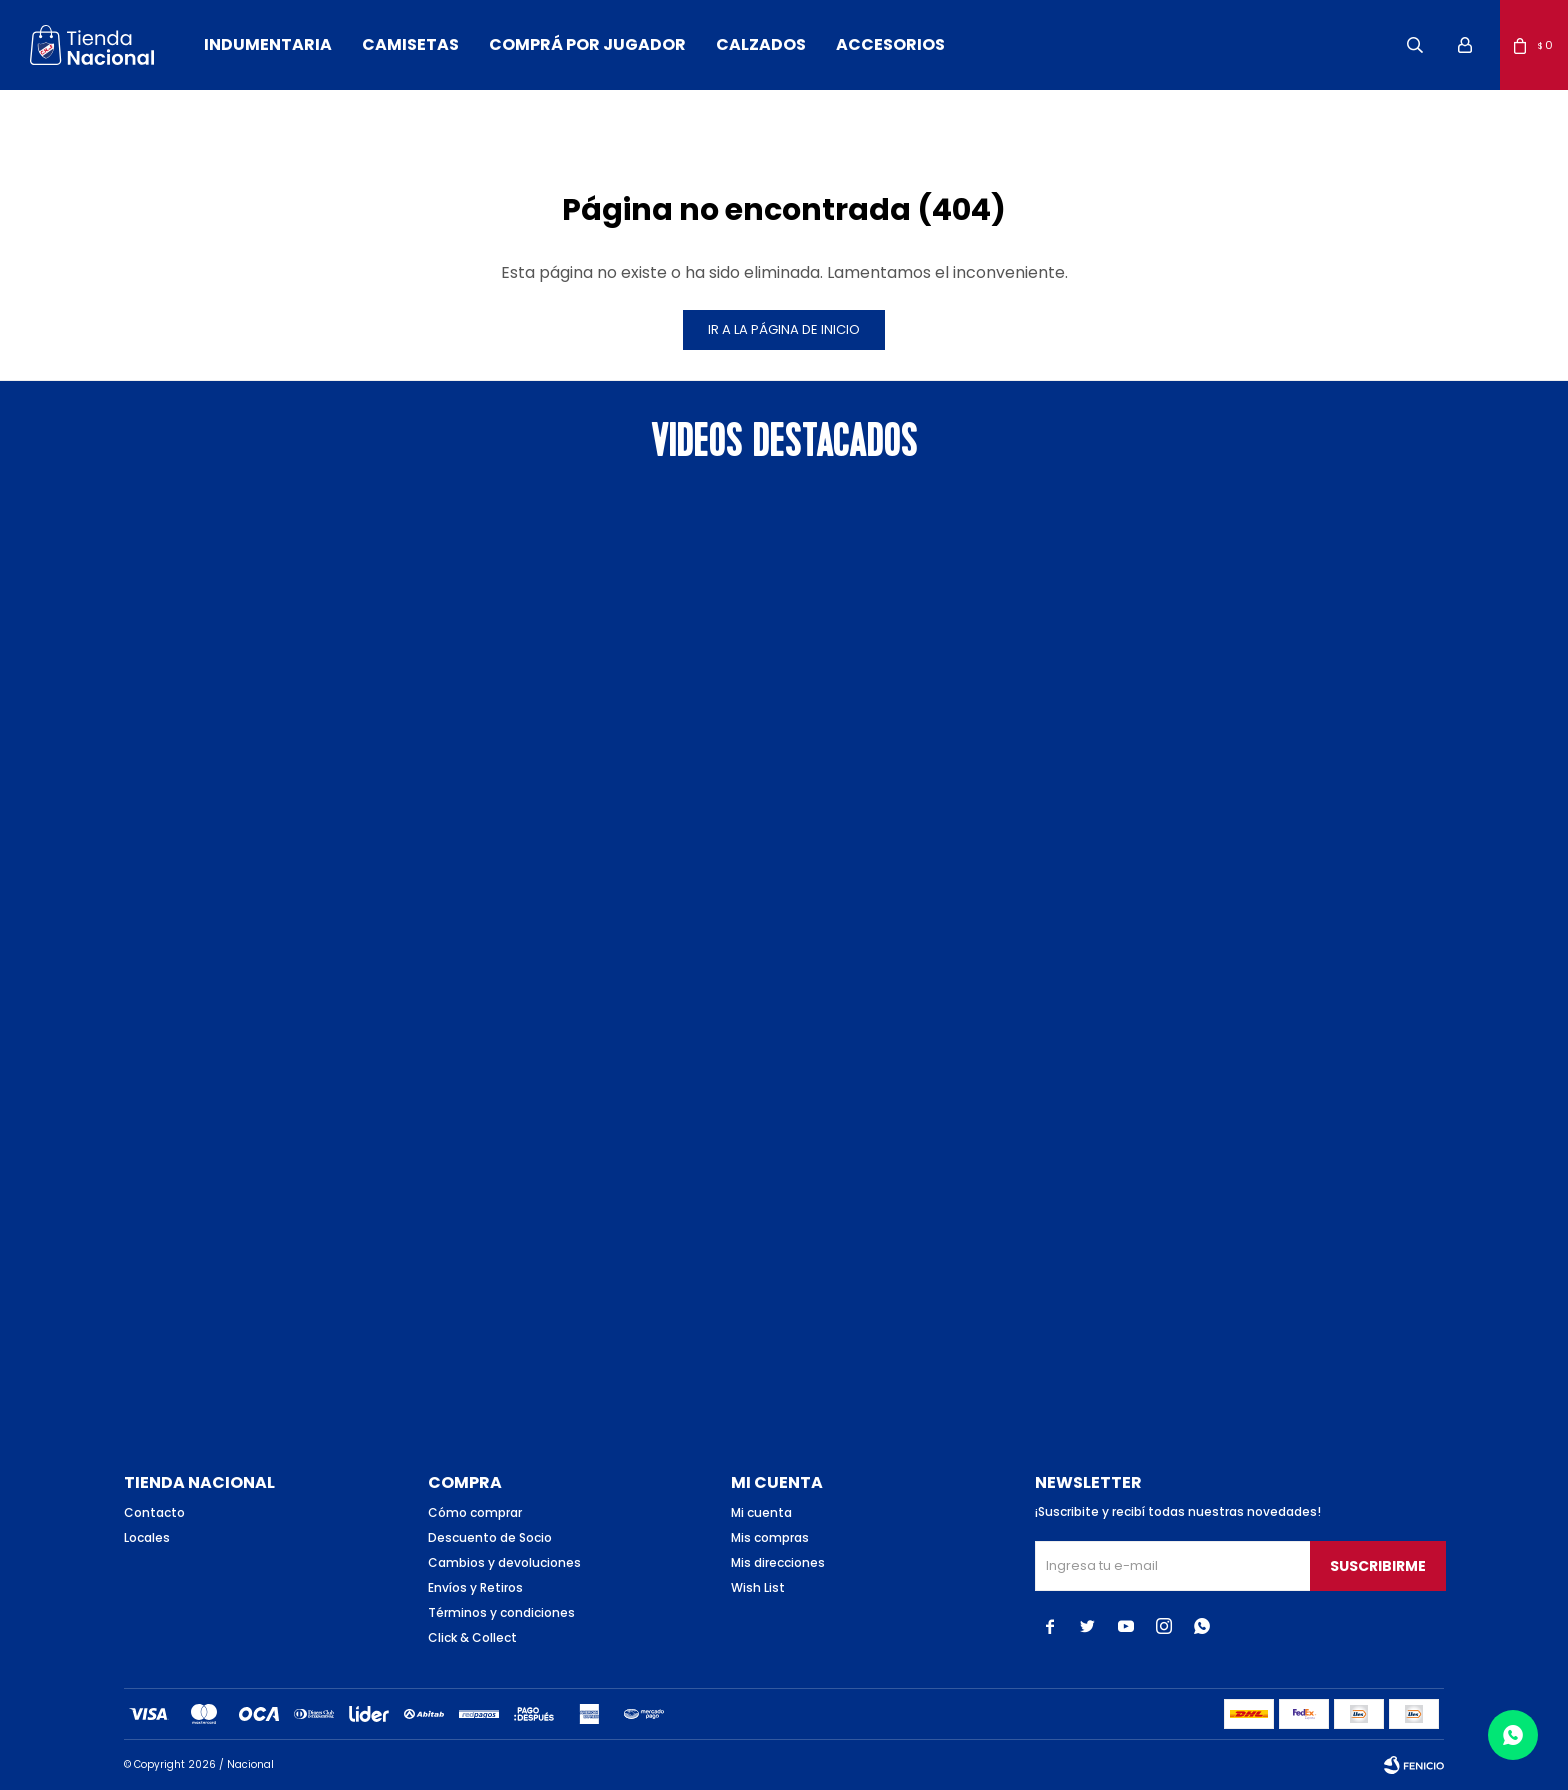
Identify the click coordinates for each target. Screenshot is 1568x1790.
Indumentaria (268, 44)
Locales (147, 1537)
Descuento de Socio (490, 1537)
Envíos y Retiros (475, 1587)
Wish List (758, 1587)
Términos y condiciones (501, 1612)
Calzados (761, 44)
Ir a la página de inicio (784, 329)
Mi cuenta (761, 1512)
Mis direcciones (778, 1562)
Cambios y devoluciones (504, 1562)
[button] (1415, 45)
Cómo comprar (475, 1512)
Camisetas (410, 44)
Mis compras (770, 1537)
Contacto (154, 1512)
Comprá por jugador (587, 44)
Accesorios (890, 44)
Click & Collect (472, 1637)
